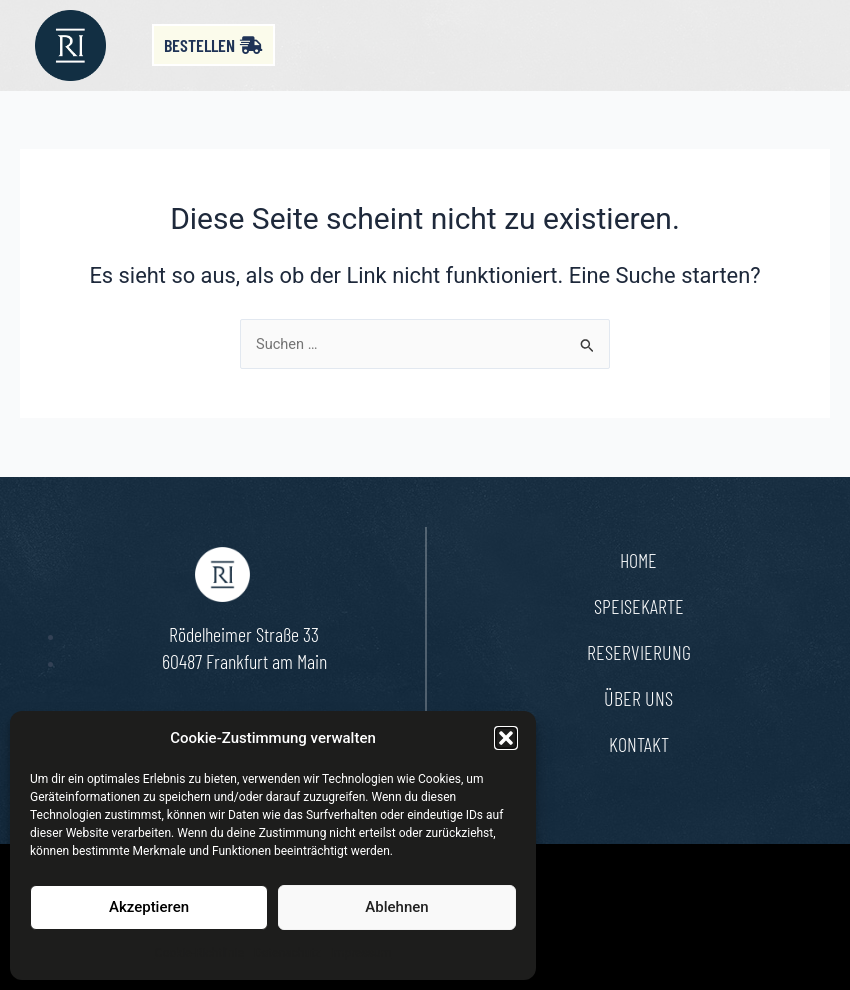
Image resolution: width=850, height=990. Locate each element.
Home (638, 560)
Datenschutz (287, 953)
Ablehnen (396, 907)
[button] (506, 738)
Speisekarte (639, 606)
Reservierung (639, 652)
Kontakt (639, 744)
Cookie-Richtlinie (199, 953)
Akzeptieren (149, 907)
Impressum (361, 953)
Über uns (638, 698)
